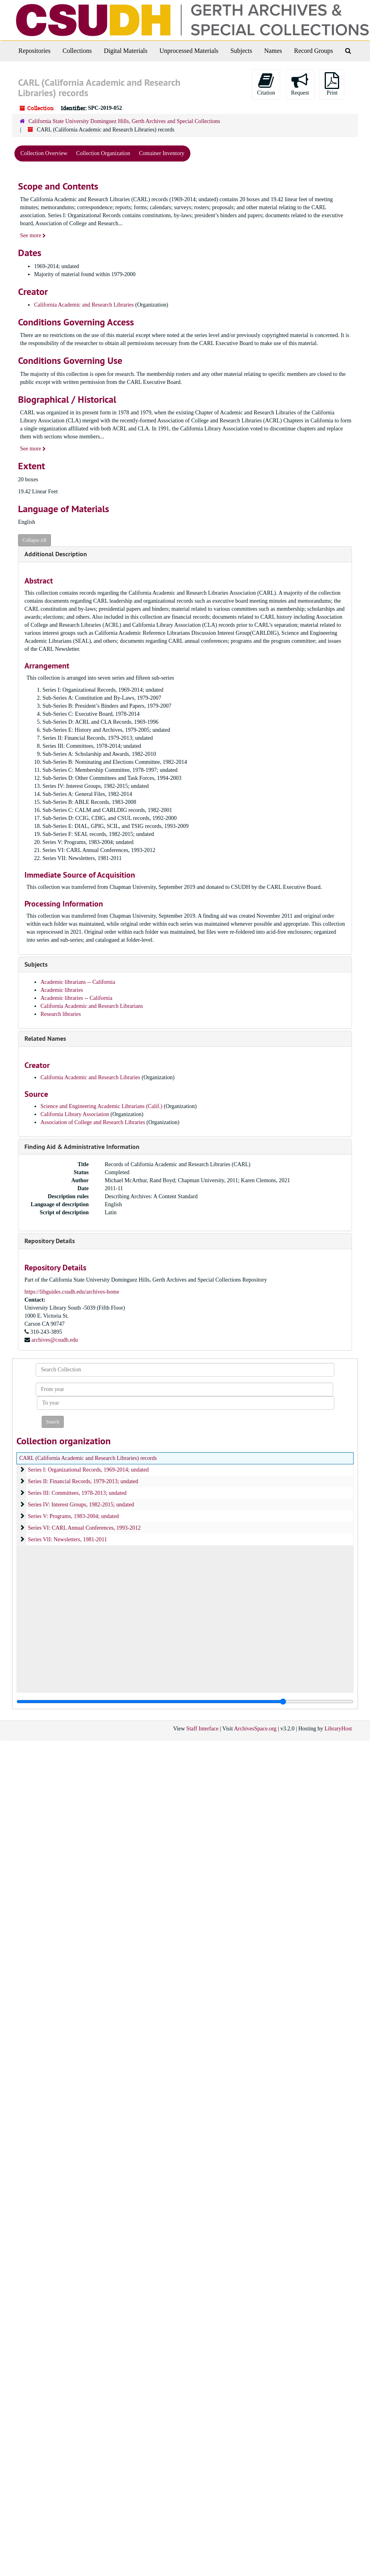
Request (300, 84)
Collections (77, 50)
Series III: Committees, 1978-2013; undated (77, 1493)
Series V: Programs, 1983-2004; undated (73, 1516)
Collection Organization (103, 153)
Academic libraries (61, 990)
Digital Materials (126, 50)
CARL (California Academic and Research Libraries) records (88, 1458)
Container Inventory (161, 153)
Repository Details (49, 1241)
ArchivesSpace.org (255, 1729)
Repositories (34, 50)
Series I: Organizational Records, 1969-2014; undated (88, 1470)
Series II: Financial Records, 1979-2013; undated (83, 1481)
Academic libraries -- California (76, 998)
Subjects (241, 50)
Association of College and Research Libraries (92, 1122)
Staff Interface (202, 1729)
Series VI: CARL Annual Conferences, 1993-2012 (84, 1528)
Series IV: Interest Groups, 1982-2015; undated (81, 1505)
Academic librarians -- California (77, 982)
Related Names (45, 1038)
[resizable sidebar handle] (185, 1701)
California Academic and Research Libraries (84, 305)
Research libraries (60, 1014)
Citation (266, 84)
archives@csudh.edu (55, 1340)
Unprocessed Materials (189, 50)
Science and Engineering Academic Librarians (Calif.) (101, 1106)
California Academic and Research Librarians (91, 1006)
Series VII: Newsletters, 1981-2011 (67, 1539)
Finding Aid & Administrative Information (82, 1147)
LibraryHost (338, 1729)
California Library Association (75, 1114)
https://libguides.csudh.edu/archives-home (71, 1292)
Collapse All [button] (34, 540)
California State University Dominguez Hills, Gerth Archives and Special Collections (124, 121)
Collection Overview (43, 153)
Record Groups (313, 50)
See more (33, 235)
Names (273, 50)
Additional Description (55, 554)
